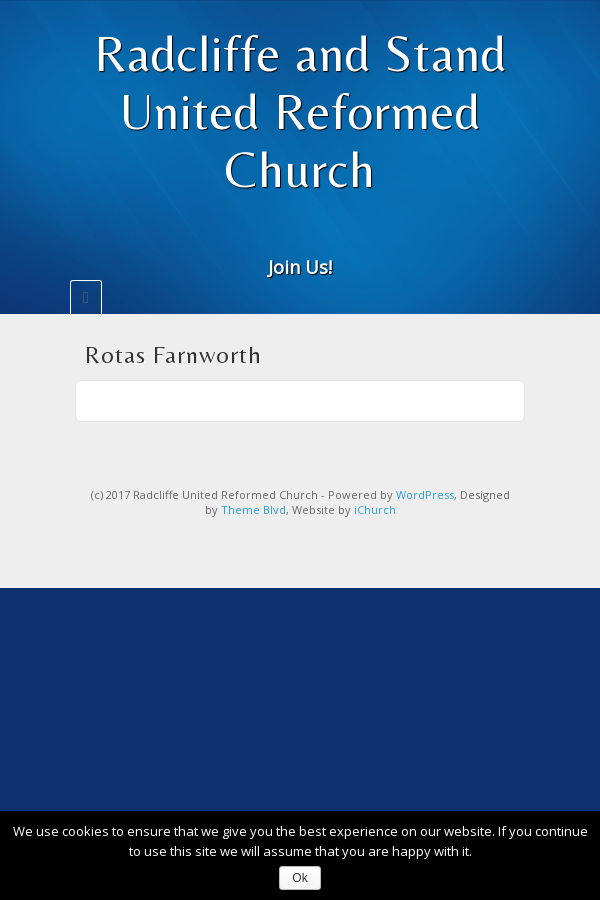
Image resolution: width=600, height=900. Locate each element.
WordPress (425, 494)
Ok (299, 878)
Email (273, 237)
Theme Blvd (253, 509)
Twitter (327, 237)
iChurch (375, 509)
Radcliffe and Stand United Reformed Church (300, 111)
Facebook (300, 237)
